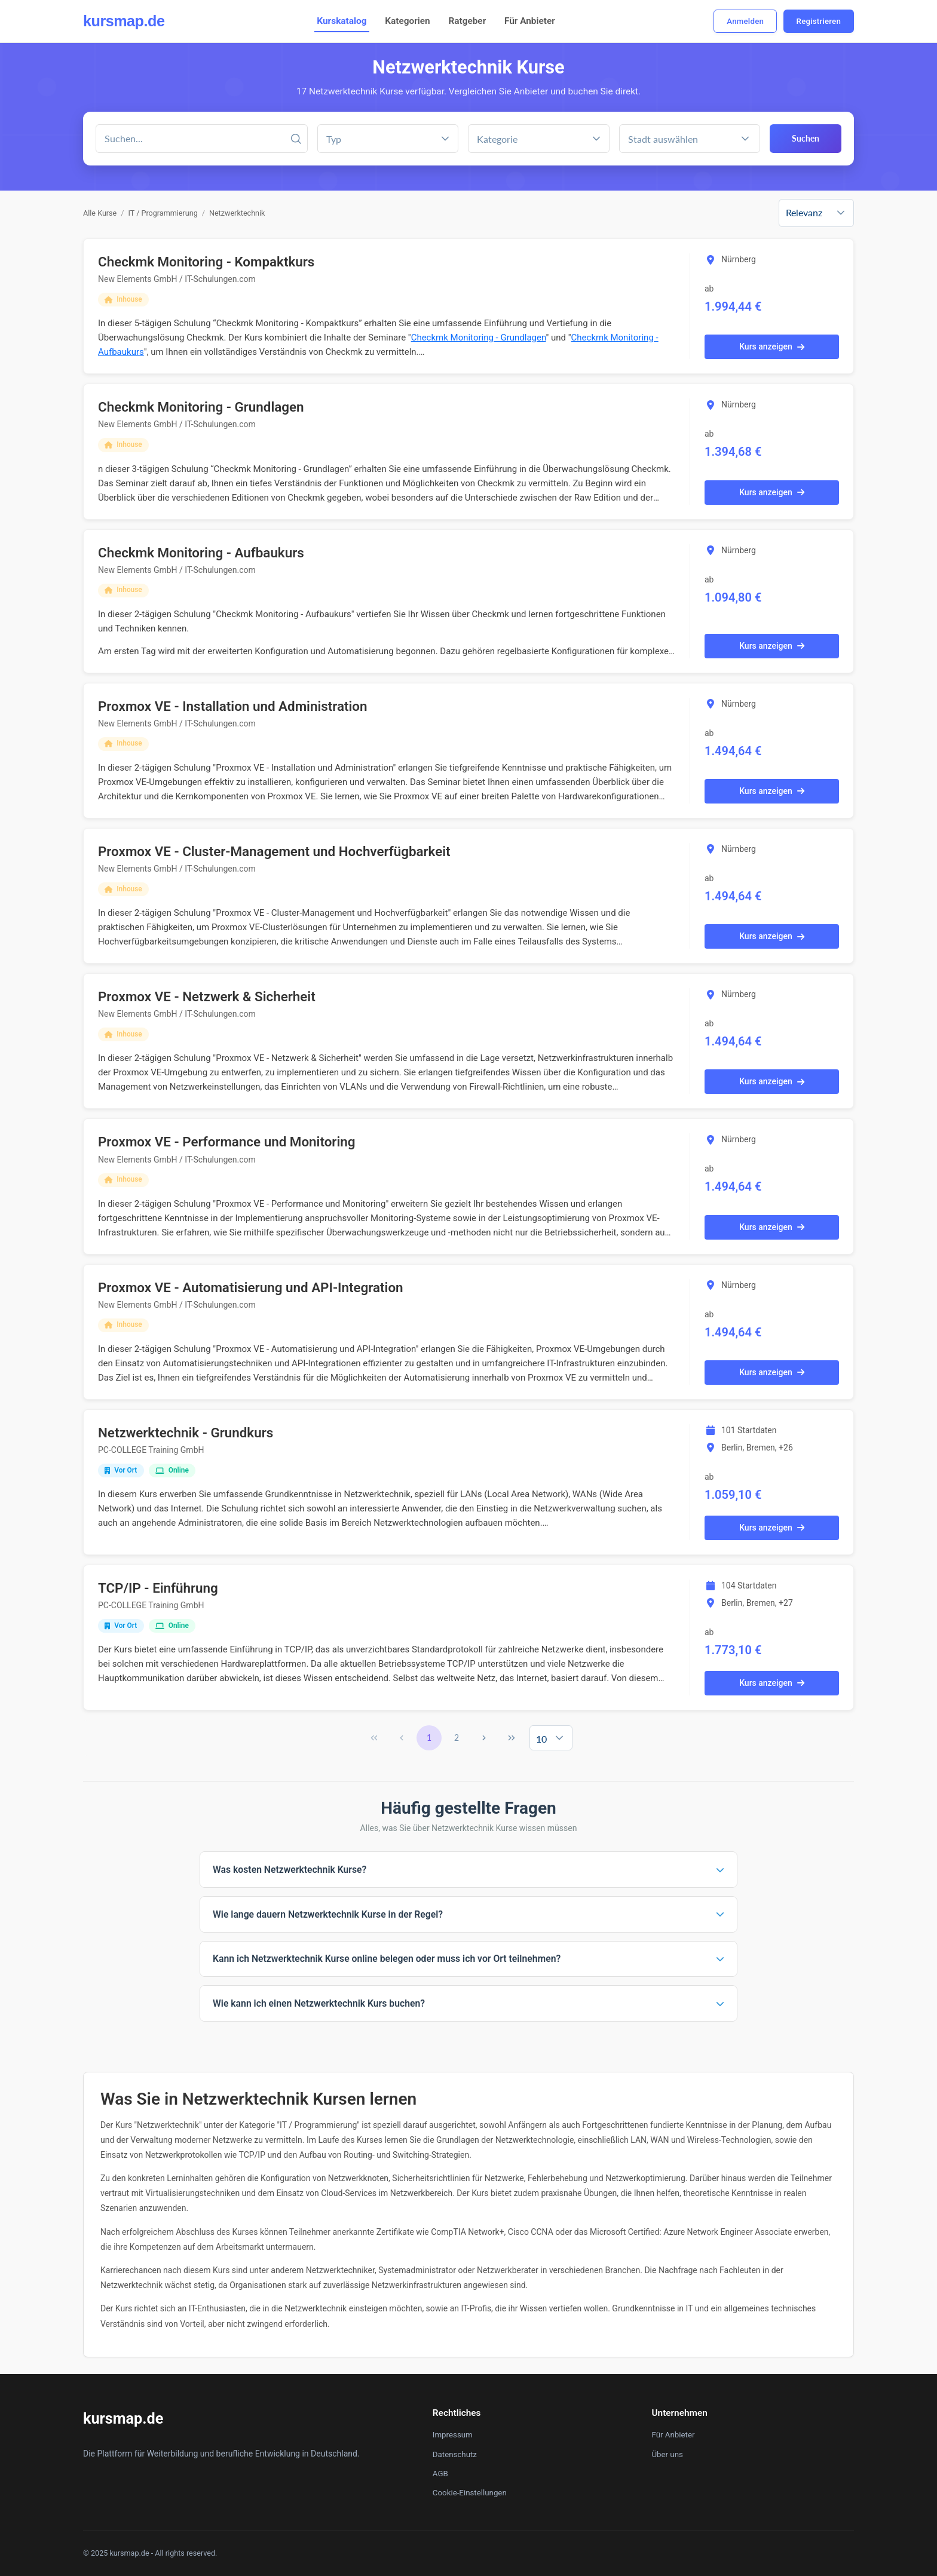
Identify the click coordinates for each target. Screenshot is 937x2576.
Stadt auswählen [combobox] (663, 139)
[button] (596, 138)
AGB (440, 2473)
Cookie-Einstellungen (470, 2492)
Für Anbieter (529, 21)
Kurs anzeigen (771, 346)
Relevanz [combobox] (804, 212)
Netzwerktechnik (237, 212)
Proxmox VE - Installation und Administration (233, 706)
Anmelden (745, 21)
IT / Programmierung (163, 212)
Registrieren (819, 21)
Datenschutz (455, 2454)
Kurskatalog (341, 21)
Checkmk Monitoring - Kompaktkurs (206, 261)
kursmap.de (123, 21)
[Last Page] (511, 1737)
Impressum (453, 2434)
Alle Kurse (100, 212)
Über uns (666, 2454)
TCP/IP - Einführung (158, 1588)
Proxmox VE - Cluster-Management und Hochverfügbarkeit (274, 851)
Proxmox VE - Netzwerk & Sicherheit (207, 996)
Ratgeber (467, 21)
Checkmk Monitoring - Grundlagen (478, 337)
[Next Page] (484, 1737)
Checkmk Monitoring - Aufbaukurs (201, 552)
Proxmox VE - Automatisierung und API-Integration (250, 1287)
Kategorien (407, 21)
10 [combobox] (541, 1738)
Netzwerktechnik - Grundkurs (185, 1432)
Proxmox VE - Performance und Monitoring (226, 1141)
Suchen (805, 138)
